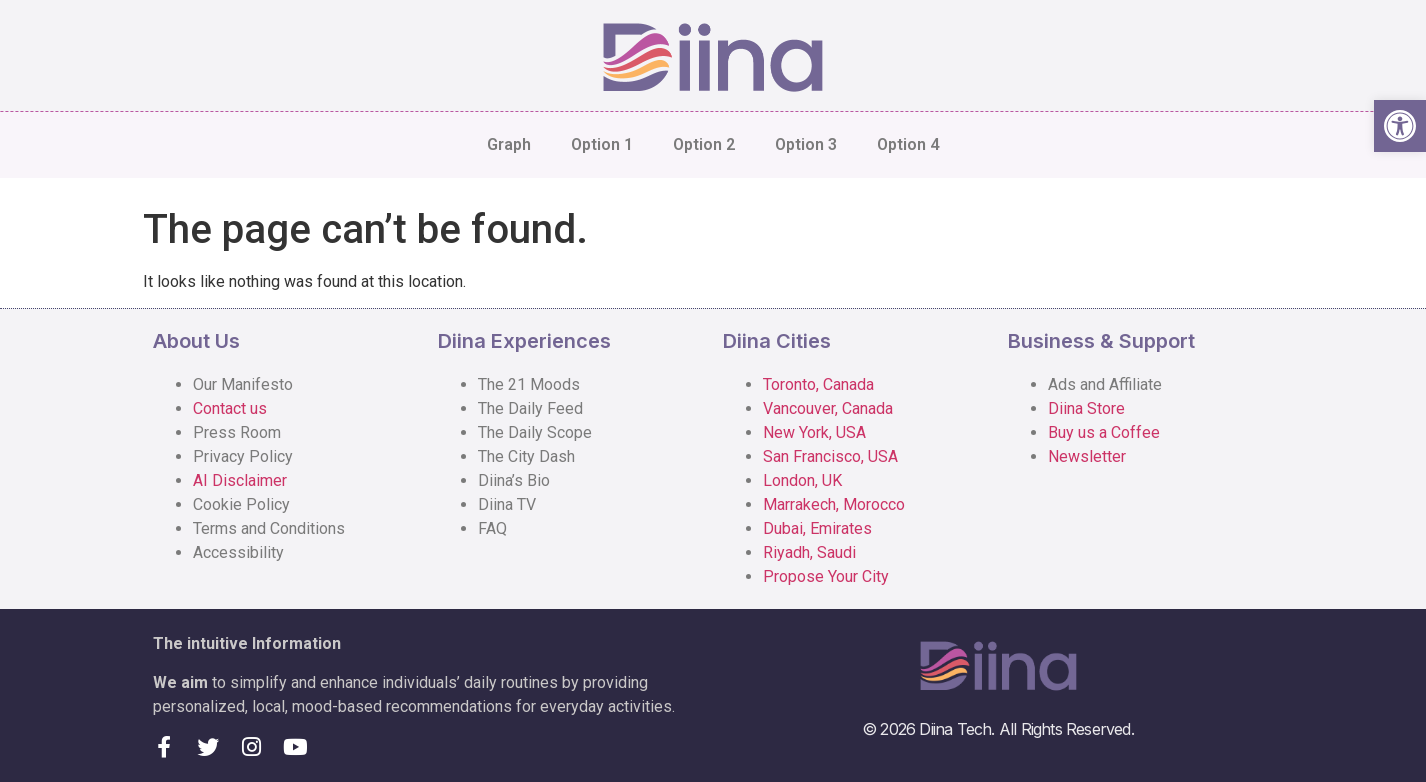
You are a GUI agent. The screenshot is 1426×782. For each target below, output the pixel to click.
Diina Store (1086, 408)
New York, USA (814, 432)
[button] (1400, 126)
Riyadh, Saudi (809, 552)
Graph (509, 144)
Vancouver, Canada (828, 408)
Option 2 (704, 144)
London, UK (802, 480)
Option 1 (602, 144)
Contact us (230, 408)
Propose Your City (826, 576)
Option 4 (908, 144)
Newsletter (1087, 456)
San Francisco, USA (830, 456)
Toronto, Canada (818, 384)
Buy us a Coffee (1104, 432)
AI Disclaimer (240, 480)
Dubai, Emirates (817, 528)
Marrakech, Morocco (834, 504)
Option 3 (806, 144)
